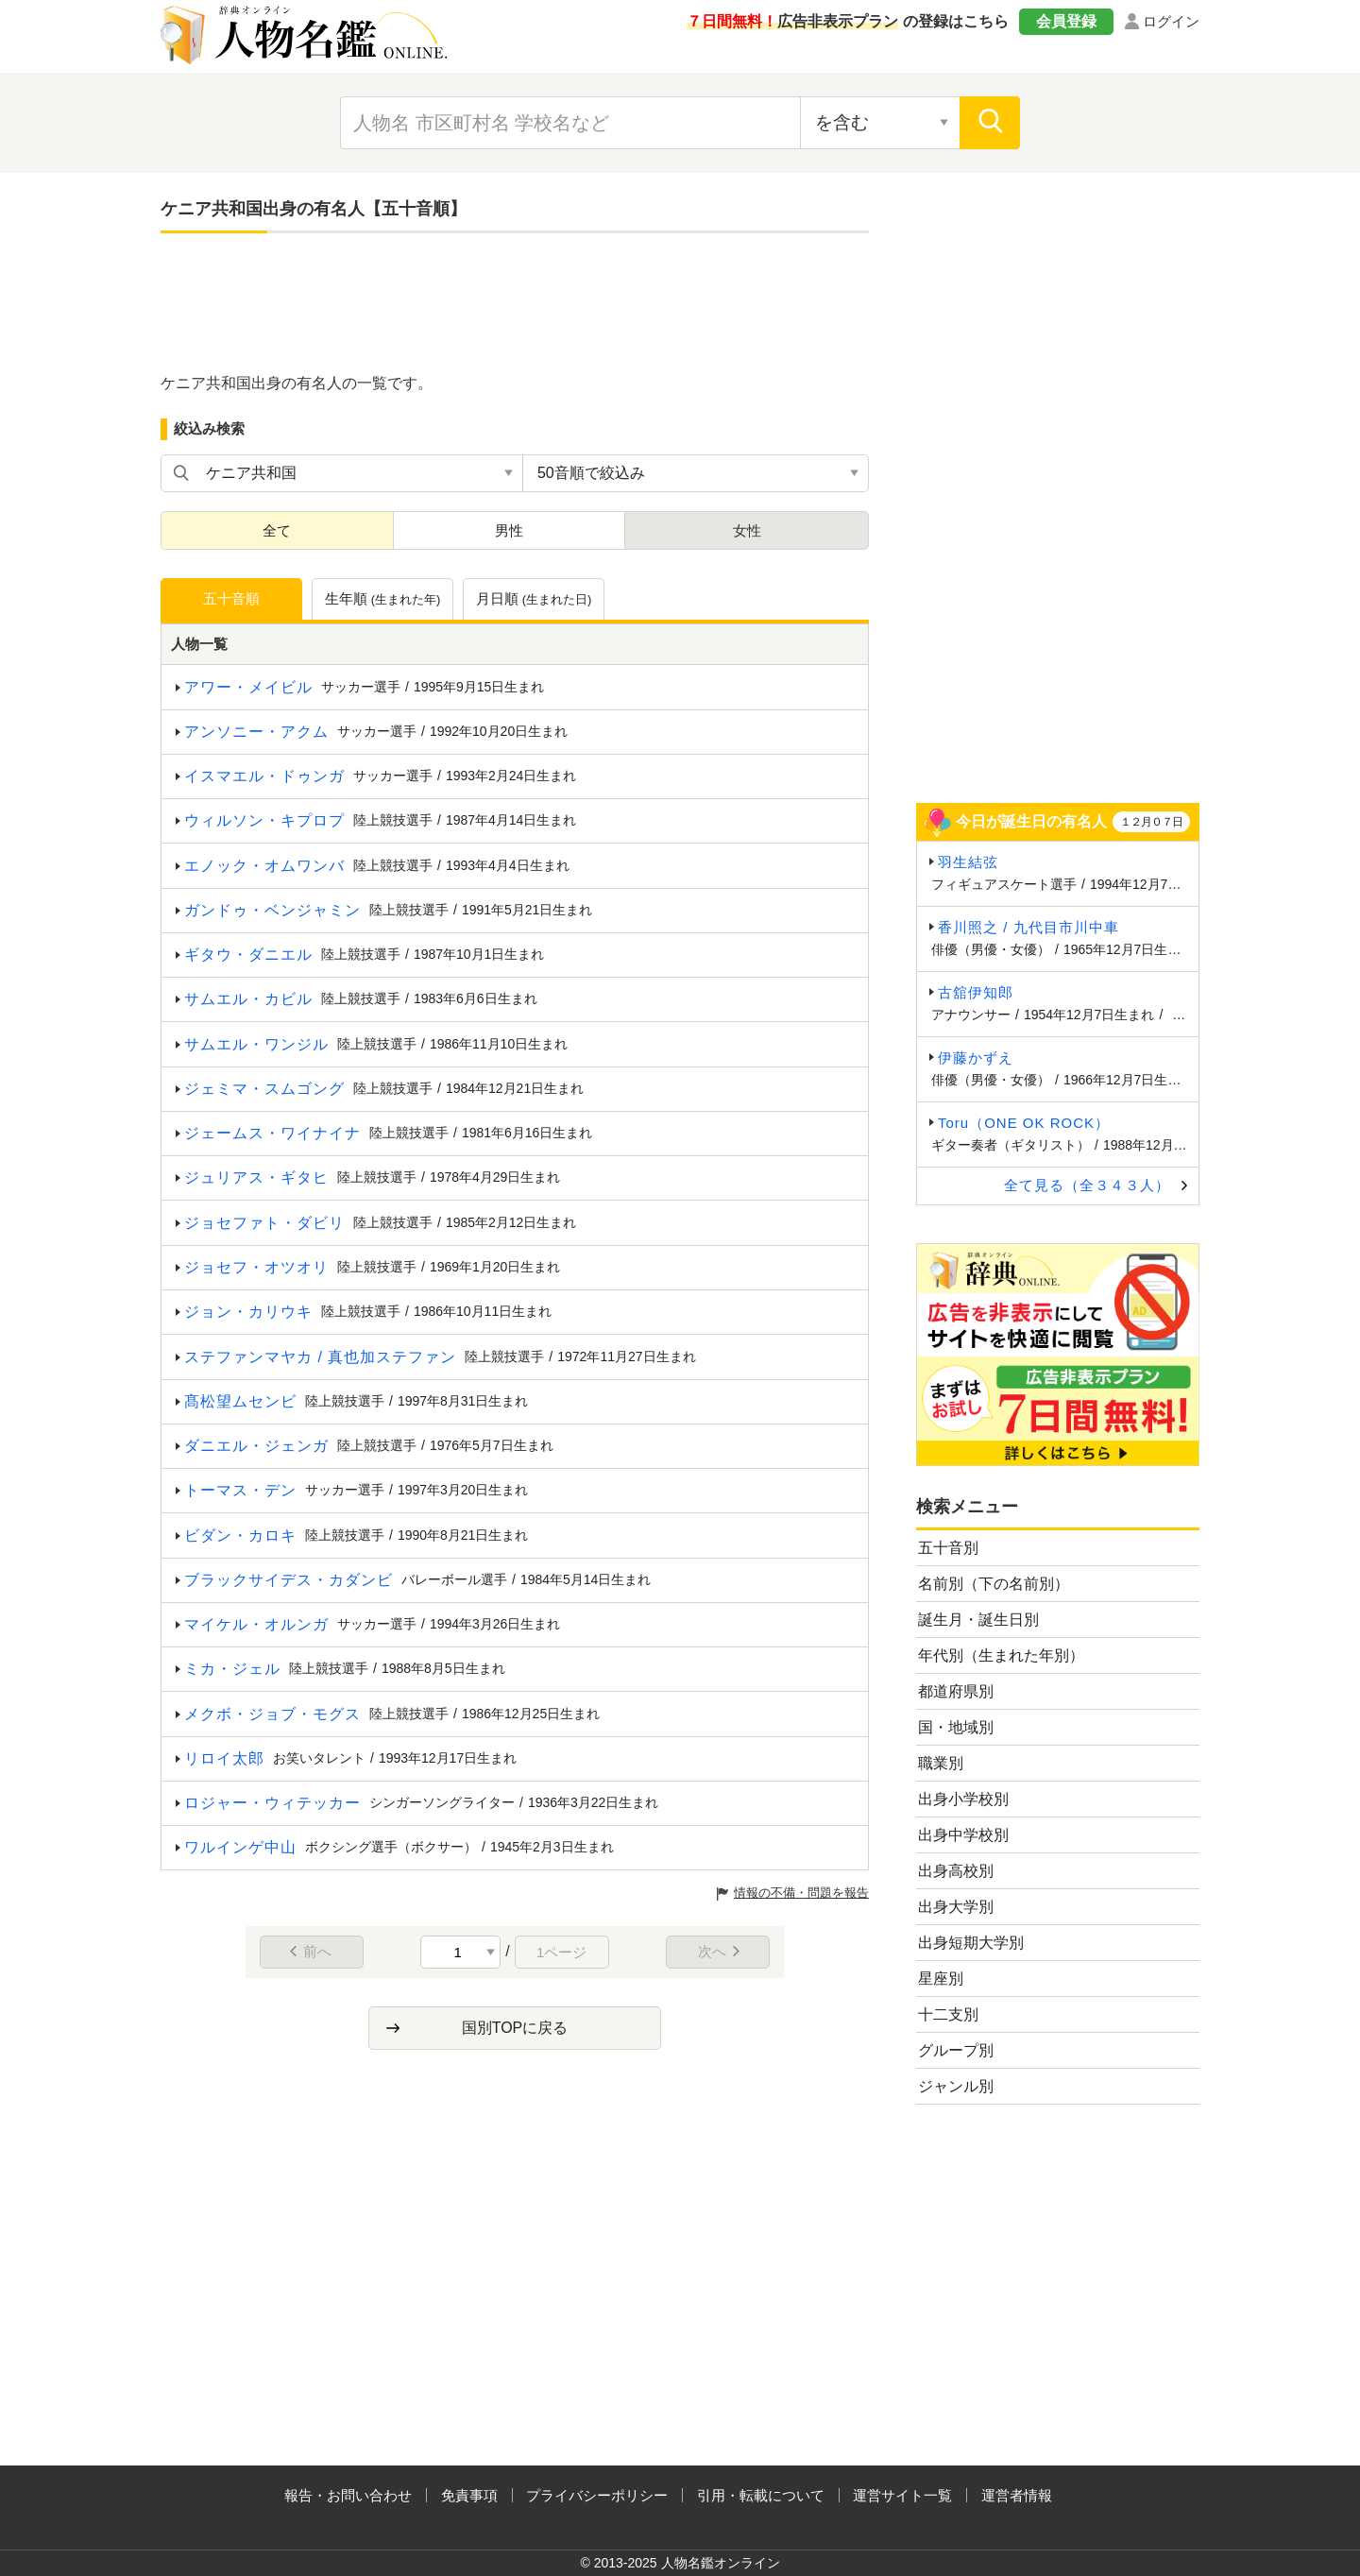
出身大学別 (956, 1907)
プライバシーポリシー (597, 2495)
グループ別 (956, 2050)
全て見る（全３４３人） (1087, 1185)
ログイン (1171, 21)
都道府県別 (956, 1691)
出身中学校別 (963, 1835)
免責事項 (469, 2495)
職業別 (940, 1763)
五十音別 (948, 1548)
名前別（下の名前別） (993, 1584)
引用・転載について (760, 2495)
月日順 (534, 599)
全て (277, 530)
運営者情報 (1016, 2495)
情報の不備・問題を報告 (801, 1892)
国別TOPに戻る (515, 2028)
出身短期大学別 (971, 1943)
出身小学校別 (963, 1799)
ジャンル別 (956, 2086)
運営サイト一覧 (902, 2495)
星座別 (940, 1978)
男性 (509, 530)
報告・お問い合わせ (348, 2495)
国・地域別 (956, 1727)
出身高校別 (956, 1871)
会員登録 (1066, 21)
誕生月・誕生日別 (978, 1620)
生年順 (383, 599)
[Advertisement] (514, 304)
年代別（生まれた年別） (1001, 1655)
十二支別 (948, 2014)
